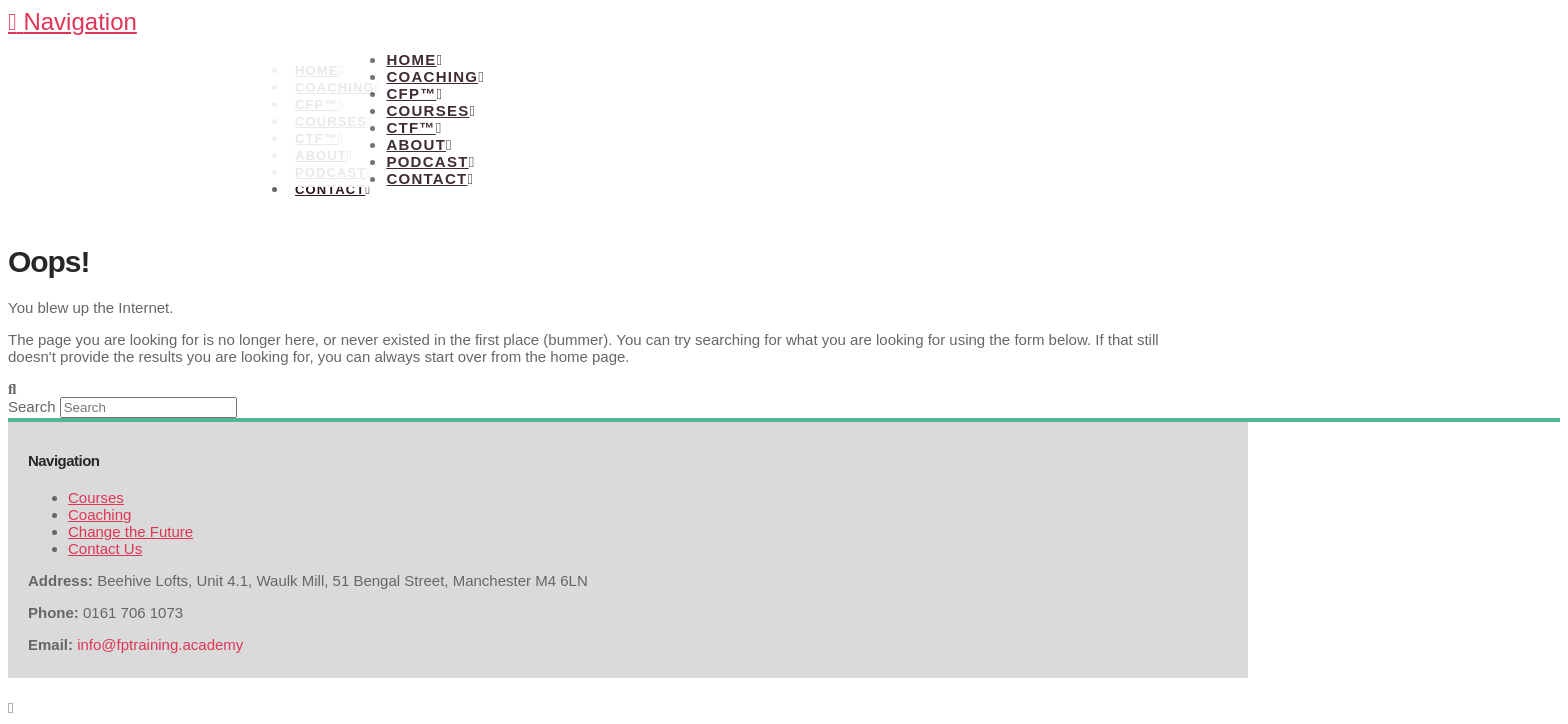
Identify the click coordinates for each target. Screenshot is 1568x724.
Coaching (99, 514)
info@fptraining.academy (160, 644)
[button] (72, 21)
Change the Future (130, 531)
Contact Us (105, 548)
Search (32, 406)
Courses (96, 497)
